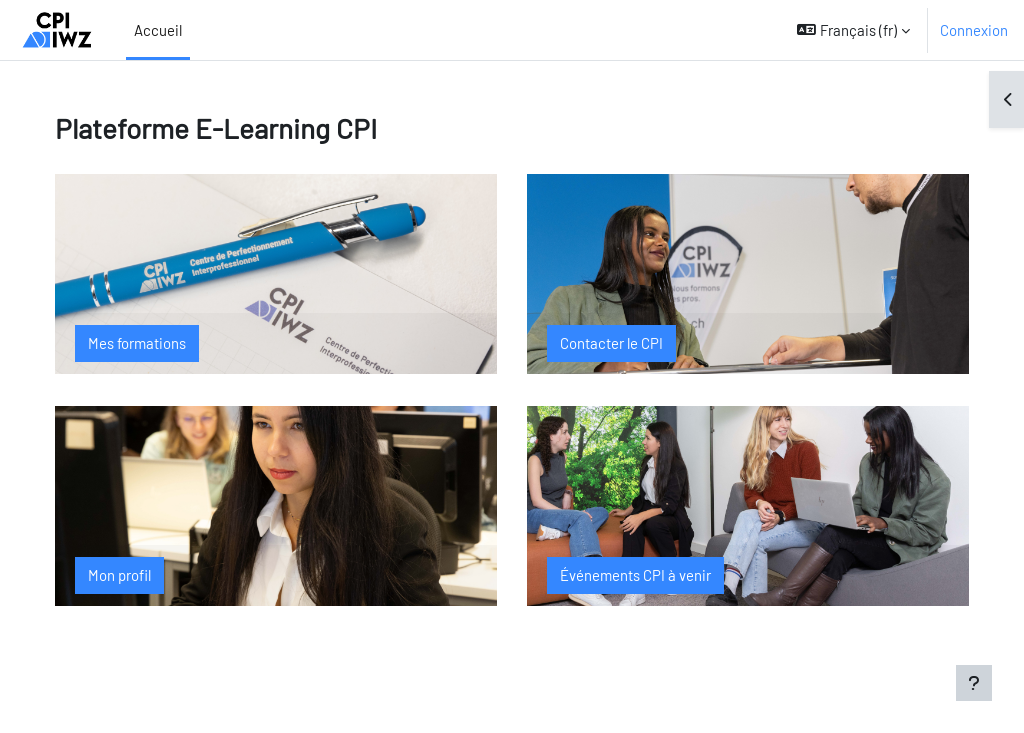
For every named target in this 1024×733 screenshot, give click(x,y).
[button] (853, 30)
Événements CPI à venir (635, 575)
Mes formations (153, 343)
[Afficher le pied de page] (974, 683)
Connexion (974, 30)
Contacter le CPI (611, 343)
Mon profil (135, 575)
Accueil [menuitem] (158, 30)
